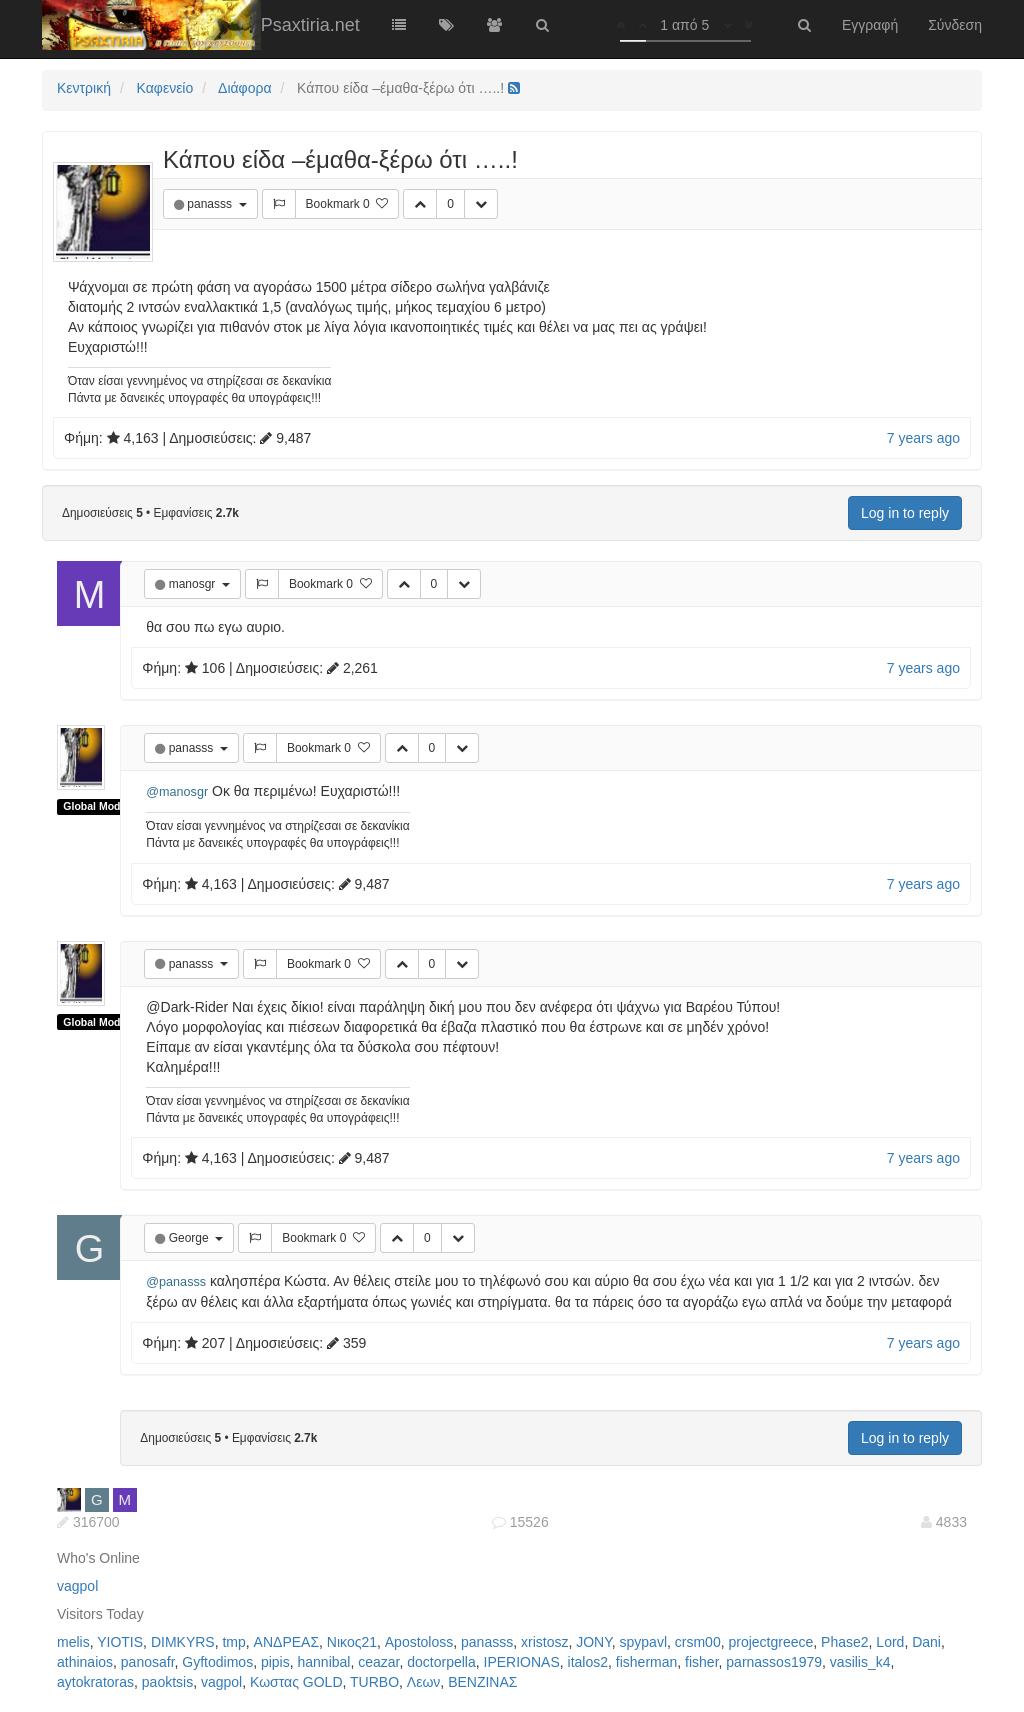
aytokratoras (95, 1682)
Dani (926, 1642)
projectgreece (770, 1642)
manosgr (194, 584)
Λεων (424, 1682)
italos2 (588, 1662)
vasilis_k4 (860, 1662)
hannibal (324, 1662)
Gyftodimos (217, 1662)
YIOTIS (120, 1642)
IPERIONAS (522, 1662)
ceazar (378, 1662)
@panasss (176, 1282)
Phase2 (844, 1642)
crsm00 (698, 1642)
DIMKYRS (183, 1642)
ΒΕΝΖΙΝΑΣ (482, 1682)
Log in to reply (905, 513)
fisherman (646, 1662)
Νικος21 (352, 1642)
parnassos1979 (774, 1662)
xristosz (544, 1642)
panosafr (148, 1662)
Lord (890, 1642)
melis (73, 1642)
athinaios (85, 1662)
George (190, 1238)
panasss (211, 204)
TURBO (374, 1682)
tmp (233, 1642)
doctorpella (441, 1662)
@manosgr (177, 792)
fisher (701, 1662)
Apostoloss (419, 1642)
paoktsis (167, 1682)
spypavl (643, 1642)
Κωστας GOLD (296, 1682)
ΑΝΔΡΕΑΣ (286, 1642)
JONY (594, 1642)
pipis (275, 1662)
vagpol (77, 1586)
